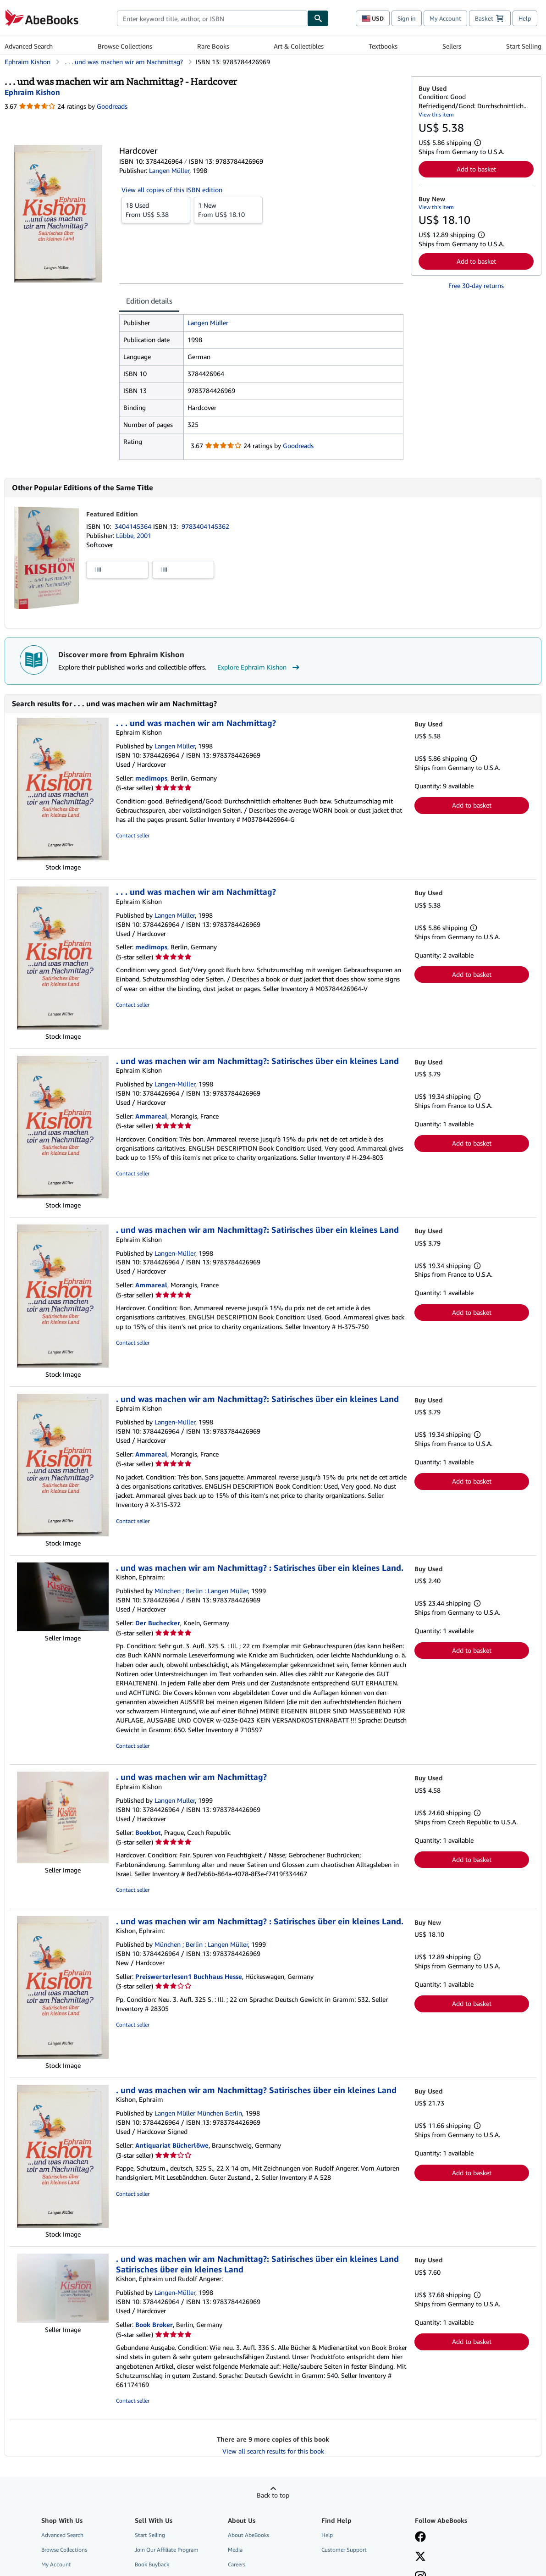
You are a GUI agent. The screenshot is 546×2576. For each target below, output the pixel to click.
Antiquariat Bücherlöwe (172, 2145)
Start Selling (523, 46)
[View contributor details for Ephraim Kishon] (32, 92)
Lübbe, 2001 (133, 535)
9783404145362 (205, 526)
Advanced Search (29, 46)
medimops (151, 778)
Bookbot (148, 1832)
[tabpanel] (261, 387)
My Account (445, 18)
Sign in (406, 18)
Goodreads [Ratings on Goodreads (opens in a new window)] (112, 106)
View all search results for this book (273, 2451)
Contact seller (132, 835)
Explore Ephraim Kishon (259, 667)
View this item (436, 114)
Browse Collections (125, 46)
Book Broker (154, 2324)
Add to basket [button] (476, 169)
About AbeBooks (248, 2535)
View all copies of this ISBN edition (171, 190)
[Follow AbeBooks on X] (420, 2557)
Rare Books (213, 46)
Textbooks (383, 46)
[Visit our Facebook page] (420, 2537)
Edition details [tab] (149, 300)
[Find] (318, 18)
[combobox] (212, 18)
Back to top (273, 2495)
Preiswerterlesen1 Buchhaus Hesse (188, 1976)
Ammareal (151, 1116)
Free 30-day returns (476, 285)
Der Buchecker (157, 1623)
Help (524, 18)
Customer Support (344, 2549)
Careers (236, 2564)
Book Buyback (152, 2564)
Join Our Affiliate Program (167, 2549)
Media (235, 2549)
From (156, 209)
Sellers (451, 46)
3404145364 (134, 526)
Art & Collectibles (299, 46)
